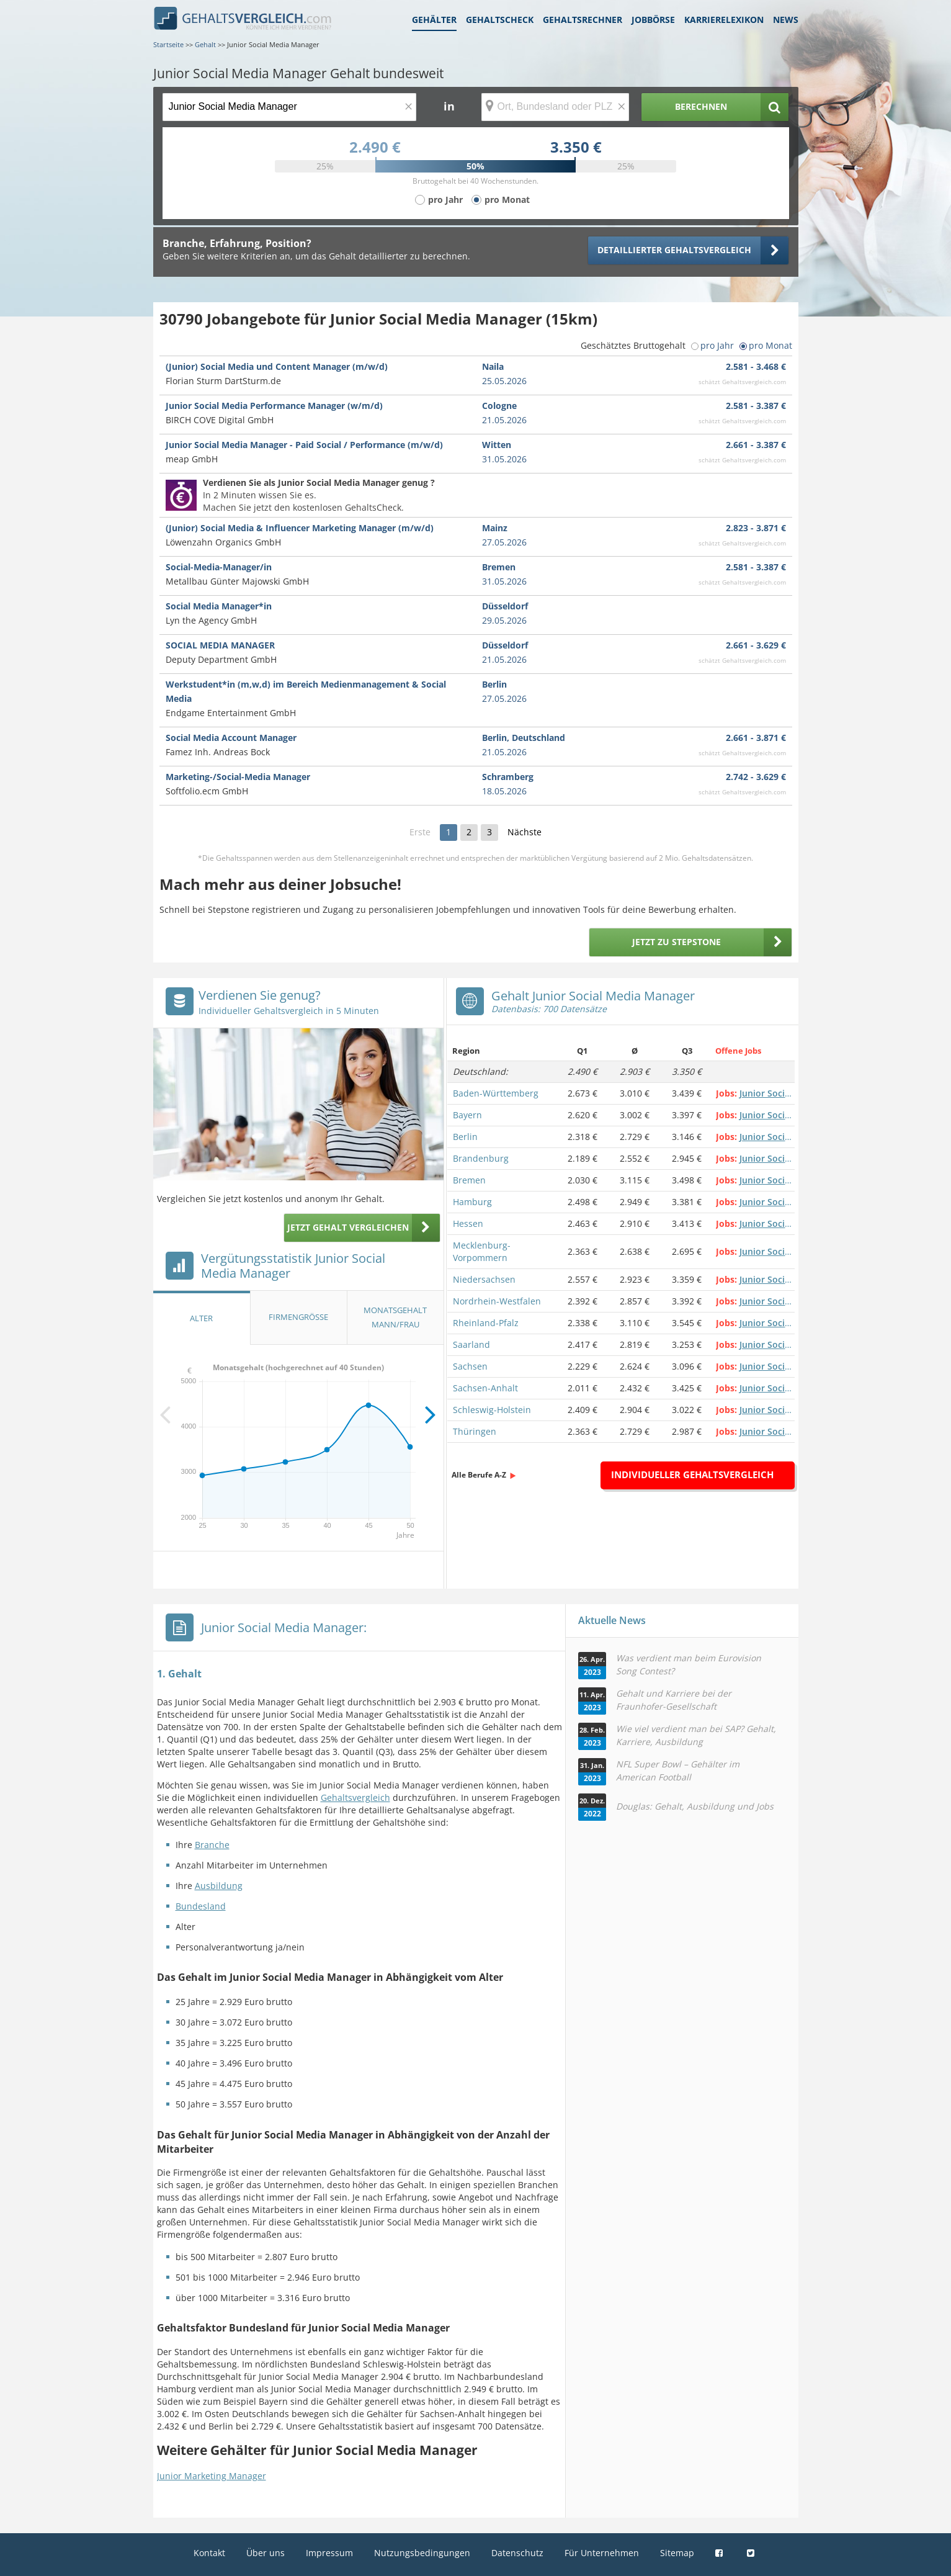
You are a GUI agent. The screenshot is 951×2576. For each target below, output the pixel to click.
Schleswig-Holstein (492, 1410)
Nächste (524, 832)
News (785, 19)
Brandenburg (481, 1158)
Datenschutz (517, 2553)
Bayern (467, 1115)
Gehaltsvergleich (355, 1797)
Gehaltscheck (500, 19)
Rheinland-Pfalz (486, 1323)
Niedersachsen (484, 1279)
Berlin (465, 1136)
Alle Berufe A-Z (479, 1475)
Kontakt (209, 2553)
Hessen (468, 1223)
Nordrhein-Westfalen (497, 1301)
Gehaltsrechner (582, 19)
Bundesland (201, 1906)
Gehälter (434, 19)
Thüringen (474, 1431)
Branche (212, 1845)
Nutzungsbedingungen (422, 2553)
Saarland (471, 1344)
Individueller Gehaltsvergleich (692, 1474)
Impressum (329, 2553)
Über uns (265, 2553)
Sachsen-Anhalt (485, 1388)
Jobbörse (653, 19)
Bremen (469, 1180)
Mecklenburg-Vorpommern (482, 1251)
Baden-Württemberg (495, 1093)
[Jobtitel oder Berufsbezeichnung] (289, 107)
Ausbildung (219, 1886)
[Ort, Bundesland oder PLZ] (555, 107)
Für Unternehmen (602, 2553)
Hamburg (472, 1202)
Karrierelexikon (724, 19)
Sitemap (677, 2553)
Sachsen (470, 1366)
